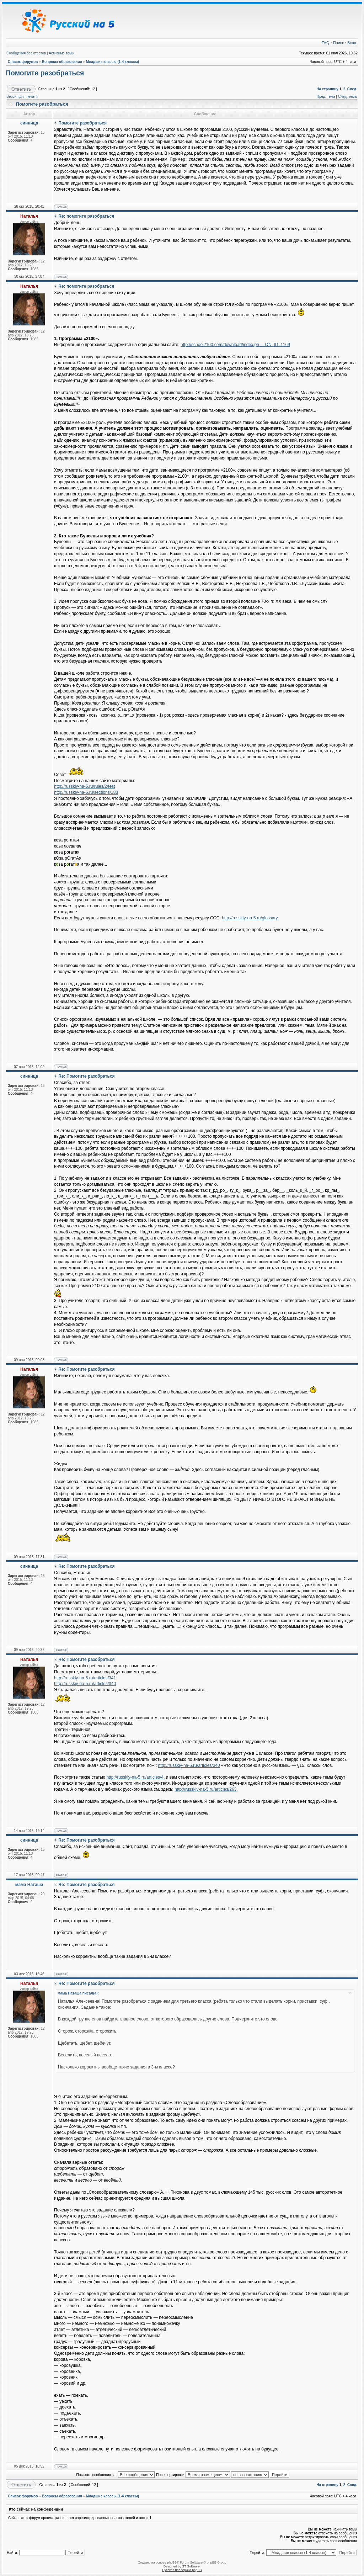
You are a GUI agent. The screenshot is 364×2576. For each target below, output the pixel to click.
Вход (351, 43)
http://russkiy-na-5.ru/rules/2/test (84, 786)
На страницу (327, 89)
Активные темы (61, 53)
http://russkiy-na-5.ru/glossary (250, 917)
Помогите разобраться (45, 73)
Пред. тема (326, 97)
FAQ (326, 43)
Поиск (338, 43)
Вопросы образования (62, 62)
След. (352, 89)
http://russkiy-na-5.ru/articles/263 (205, 1789)
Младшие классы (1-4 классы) (112, 62)
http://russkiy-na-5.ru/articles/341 (85, 1677)
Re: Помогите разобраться (86, 1076)
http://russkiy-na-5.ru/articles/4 (135, 1777)
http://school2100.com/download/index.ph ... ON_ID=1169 (235, 344)
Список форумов (23, 62)
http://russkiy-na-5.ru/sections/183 (86, 792)
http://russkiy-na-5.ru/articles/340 (85, 1683)
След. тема (347, 97)
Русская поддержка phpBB (182, 2570)
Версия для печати (22, 97)
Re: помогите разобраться (86, 216)
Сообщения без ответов (26, 53)
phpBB (172, 2562)
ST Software (190, 2566)
